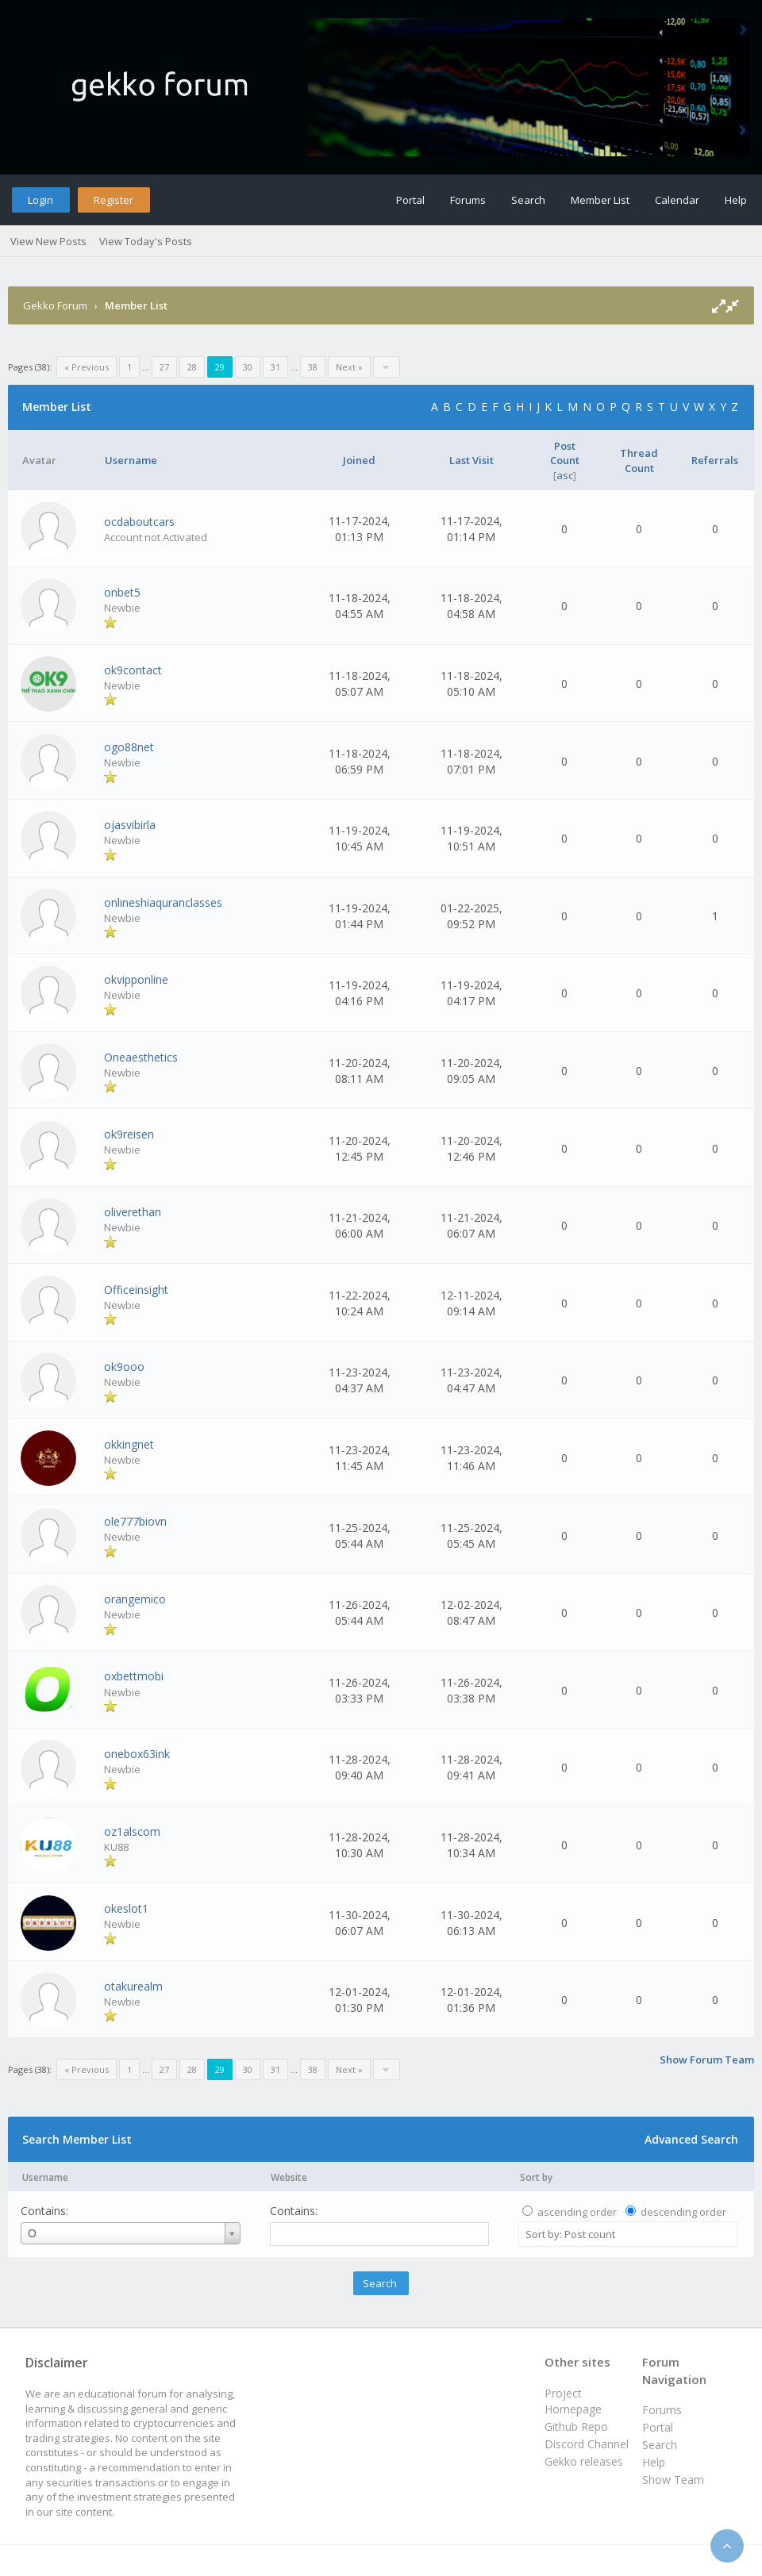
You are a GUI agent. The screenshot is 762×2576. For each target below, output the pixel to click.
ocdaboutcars (139, 521)
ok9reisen (129, 1134)
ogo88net (129, 746)
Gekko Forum (55, 305)
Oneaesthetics (141, 1057)
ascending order (577, 2212)
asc (564, 475)
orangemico (135, 1599)
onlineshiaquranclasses (163, 902)
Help (736, 200)
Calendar (677, 200)
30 (247, 367)
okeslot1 (126, 1908)
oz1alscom (132, 1831)
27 (164, 367)
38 (313, 367)
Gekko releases (584, 2461)
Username (45, 2177)
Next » (349, 367)
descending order (683, 2212)
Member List (600, 200)
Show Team (673, 2479)
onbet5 (122, 592)
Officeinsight (136, 1289)
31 (275, 367)
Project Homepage (573, 2401)
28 (192, 367)
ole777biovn (135, 1521)
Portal (410, 200)
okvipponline (136, 979)
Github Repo (576, 2426)
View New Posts (48, 241)
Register (113, 200)
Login (40, 200)
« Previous (86, 367)
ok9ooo (124, 1366)
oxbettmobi (134, 1675)
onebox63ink (137, 1753)
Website (289, 2177)
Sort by (536, 2177)
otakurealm (133, 1986)
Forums (468, 200)
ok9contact (133, 670)
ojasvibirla (130, 824)
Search (528, 200)
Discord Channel (587, 2443)
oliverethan (132, 1211)
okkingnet (129, 1444)
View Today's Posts (145, 241)
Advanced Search (691, 2139)
